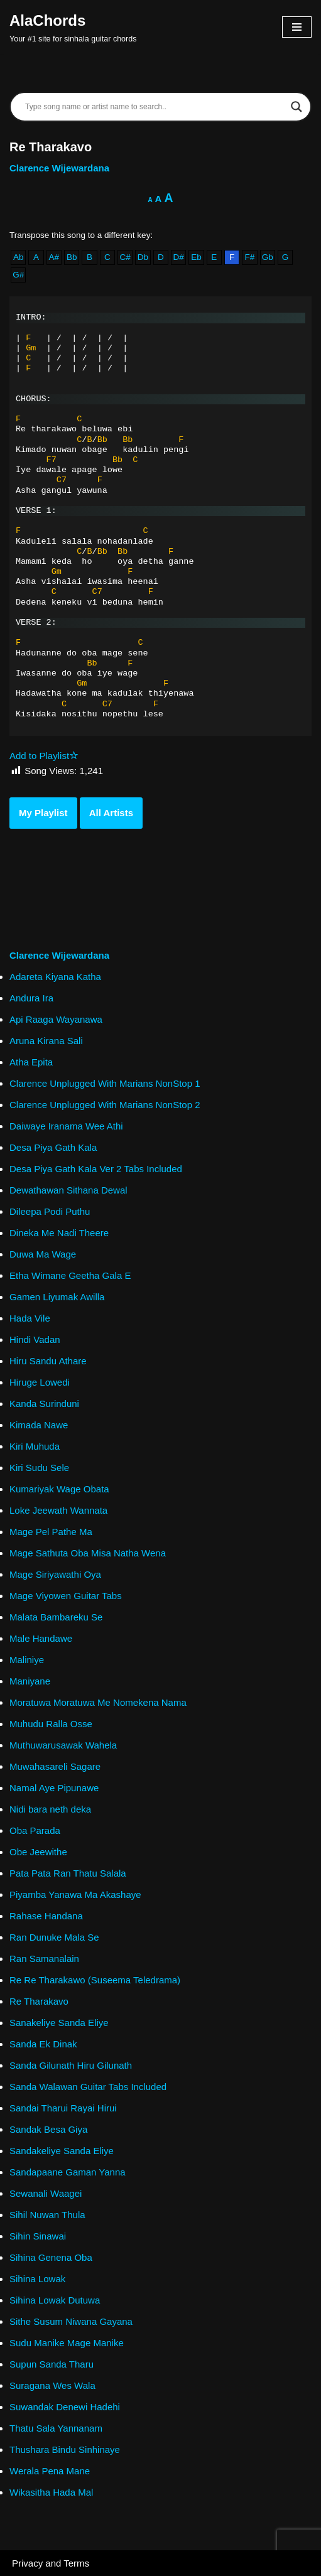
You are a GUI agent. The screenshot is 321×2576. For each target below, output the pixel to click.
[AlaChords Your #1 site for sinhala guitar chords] (72, 27)
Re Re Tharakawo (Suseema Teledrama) (94, 1980)
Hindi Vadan (34, 1339)
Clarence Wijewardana (59, 168)
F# (250, 257)
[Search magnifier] (296, 107)
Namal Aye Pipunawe (54, 1787)
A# (54, 257)
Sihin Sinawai (37, 2236)
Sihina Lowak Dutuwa (54, 2300)
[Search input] (155, 107)
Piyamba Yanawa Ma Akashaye (75, 1894)
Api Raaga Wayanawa (55, 1019)
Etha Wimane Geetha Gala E (70, 1275)
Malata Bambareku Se (55, 1617)
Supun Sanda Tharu (51, 2364)
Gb (267, 257)
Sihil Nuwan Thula (47, 2214)
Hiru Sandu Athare (48, 1360)
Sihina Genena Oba (50, 2257)
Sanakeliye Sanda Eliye (59, 2022)
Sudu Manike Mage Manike (66, 2342)
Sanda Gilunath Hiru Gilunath (70, 2065)
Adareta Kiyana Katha (55, 976)
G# (18, 274)
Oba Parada (34, 1830)
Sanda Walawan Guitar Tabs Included (87, 2086)
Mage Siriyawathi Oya (55, 1574)
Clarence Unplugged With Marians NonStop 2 (104, 1104)
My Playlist (43, 812)
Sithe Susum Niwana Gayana (71, 2321)
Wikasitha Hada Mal (51, 2492)
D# (178, 257)
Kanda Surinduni (44, 1403)
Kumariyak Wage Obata (59, 1489)
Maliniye (26, 1659)
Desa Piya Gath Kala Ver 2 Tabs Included (95, 1168)
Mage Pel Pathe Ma (50, 1531)
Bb (72, 257)
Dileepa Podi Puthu (49, 1211)
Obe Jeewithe (38, 1851)
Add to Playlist (44, 755)
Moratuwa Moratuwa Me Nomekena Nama (98, 1702)
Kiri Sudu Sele (39, 1467)
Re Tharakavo (38, 2001)
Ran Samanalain (44, 1958)
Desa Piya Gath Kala (53, 1147)
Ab (18, 257)
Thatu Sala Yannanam (55, 2428)
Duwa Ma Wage (42, 1254)
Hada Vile (29, 1318)
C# (125, 257)
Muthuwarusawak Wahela (63, 1745)
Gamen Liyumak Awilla (56, 1296)
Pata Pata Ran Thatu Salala (67, 1873)
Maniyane (29, 1681)
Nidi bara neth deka (50, 1809)
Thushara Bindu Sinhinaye (64, 2449)
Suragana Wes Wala (52, 2385)
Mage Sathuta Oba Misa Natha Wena (87, 1553)
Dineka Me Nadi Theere (59, 1232)
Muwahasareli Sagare (55, 1766)
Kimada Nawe (38, 1425)
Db (143, 257)
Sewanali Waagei (45, 2193)
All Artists (111, 812)
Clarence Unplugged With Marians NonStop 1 (104, 1083)
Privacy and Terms (50, 2563)
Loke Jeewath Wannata (58, 1510)
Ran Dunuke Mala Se (54, 1937)
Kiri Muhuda (34, 1446)
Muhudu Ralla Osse (50, 1723)
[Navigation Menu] (297, 27)
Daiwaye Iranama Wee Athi (66, 1126)
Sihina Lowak (37, 2278)
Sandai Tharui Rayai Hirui (63, 2108)
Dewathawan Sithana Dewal (68, 1190)
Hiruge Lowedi (39, 1382)
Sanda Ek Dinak (43, 2044)
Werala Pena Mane (49, 2471)
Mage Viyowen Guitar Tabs (65, 1595)
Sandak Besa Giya (48, 2129)
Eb (196, 257)
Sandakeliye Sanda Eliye (61, 2150)
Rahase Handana (46, 1915)
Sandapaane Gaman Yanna (67, 2172)
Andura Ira (31, 998)
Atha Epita (31, 1062)
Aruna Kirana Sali (46, 1040)
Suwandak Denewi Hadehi (64, 2406)
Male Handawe (40, 1638)
